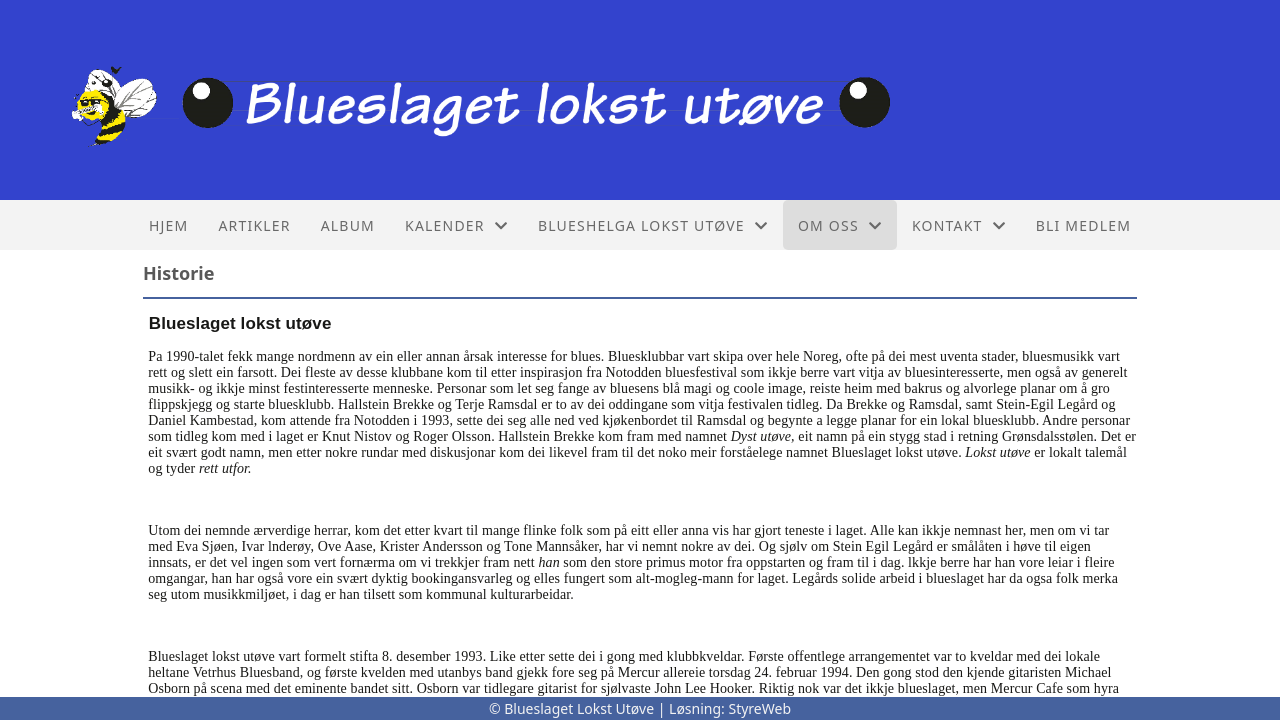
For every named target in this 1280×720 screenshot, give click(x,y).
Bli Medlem (1083, 225)
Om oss (840, 225)
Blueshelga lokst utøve (653, 225)
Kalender (456, 225)
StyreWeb (759, 708)
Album (348, 225)
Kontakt (959, 225)
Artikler (254, 225)
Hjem (168, 225)
